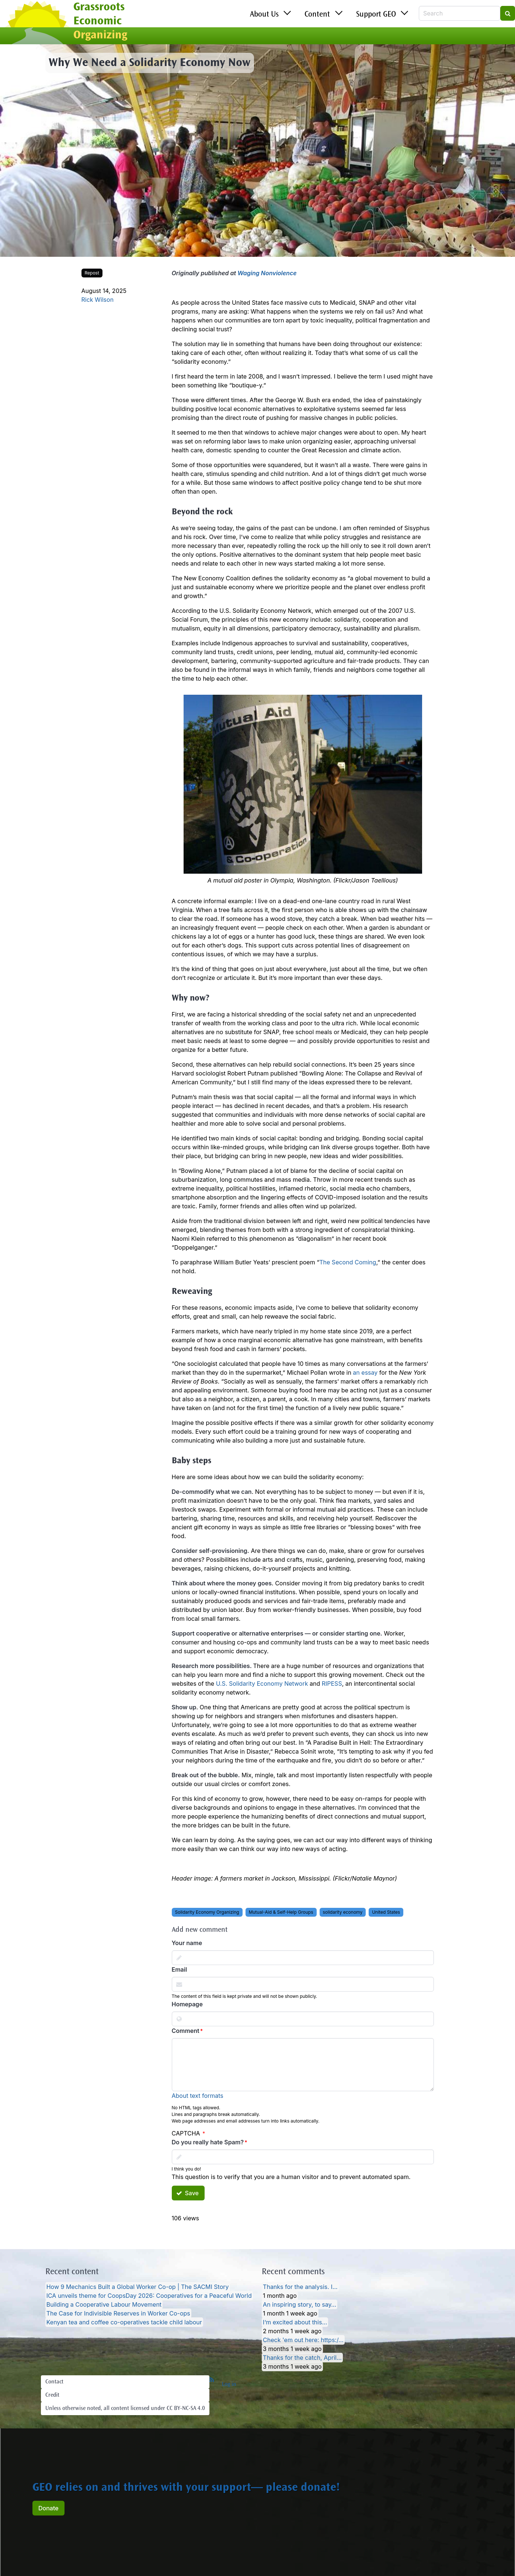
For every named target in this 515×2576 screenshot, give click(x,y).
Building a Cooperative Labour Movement (103, 2304)
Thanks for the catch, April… (302, 2357)
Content (317, 15)
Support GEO (376, 15)
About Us (264, 15)
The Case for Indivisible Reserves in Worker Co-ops (118, 2313)
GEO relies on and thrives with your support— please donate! (186, 2488)
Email (179, 1969)
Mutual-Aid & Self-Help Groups (281, 1912)
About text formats (197, 2095)
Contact (54, 2382)
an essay (365, 1372)
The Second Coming (347, 1262)
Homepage (187, 2004)
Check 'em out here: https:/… (303, 2340)
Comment (185, 2030)
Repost (92, 273)
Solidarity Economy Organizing (207, 1912)
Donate (48, 2508)
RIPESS (332, 1683)
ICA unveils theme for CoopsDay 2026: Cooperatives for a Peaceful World (149, 2295)
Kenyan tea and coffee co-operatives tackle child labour (124, 2322)
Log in (229, 2384)
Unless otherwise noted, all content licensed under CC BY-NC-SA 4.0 (125, 2408)
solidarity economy (343, 1912)
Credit (52, 2395)
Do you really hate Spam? (208, 2142)
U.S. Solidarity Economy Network (262, 1683)
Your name (187, 1943)
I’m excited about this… (295, 2322)
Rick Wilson (97, 299)
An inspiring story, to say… (299, 2304)
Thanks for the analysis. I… (300, 2286)
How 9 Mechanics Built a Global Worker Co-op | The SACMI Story (137, 2286)
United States (386, 1912)
